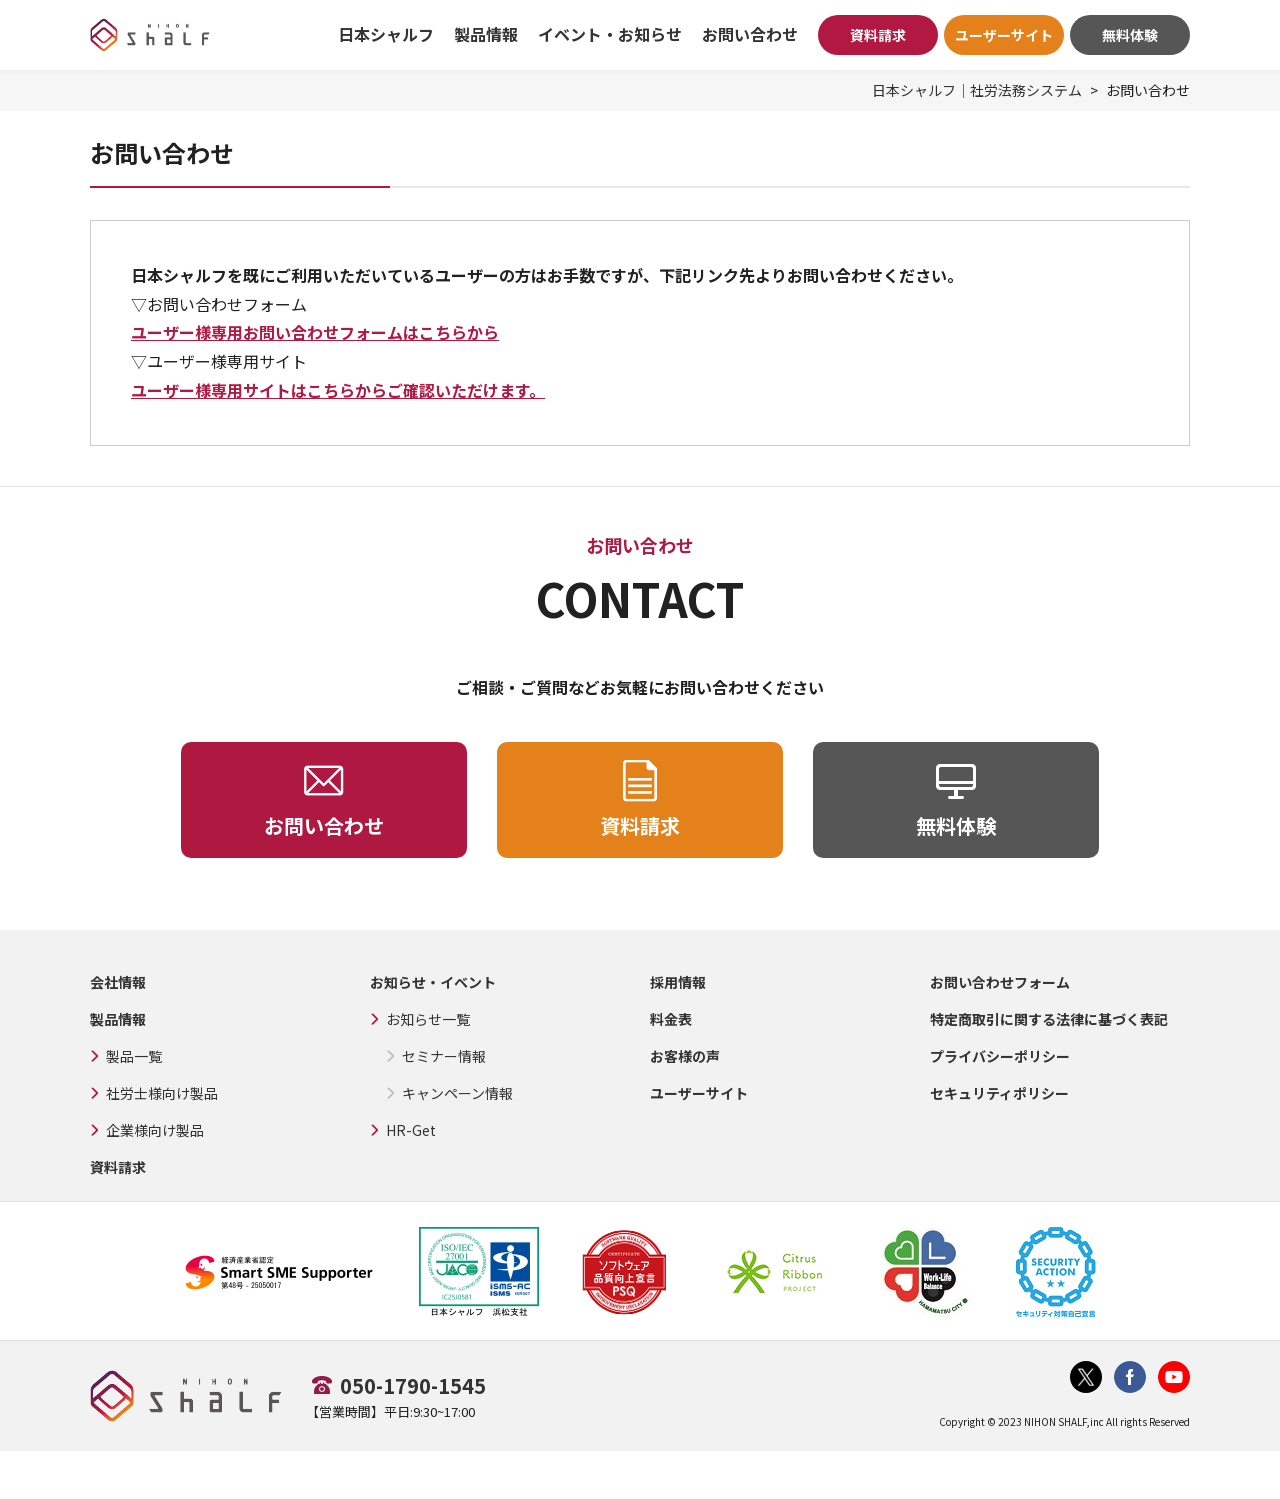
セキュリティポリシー (999, 1093)
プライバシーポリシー (1000, 1056)
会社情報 (118, 982)
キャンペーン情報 (457, 1093)
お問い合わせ (750, 34)
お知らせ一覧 (428, 1019)
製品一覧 (134, 1056)
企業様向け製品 (155, 1130)
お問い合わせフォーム (1000, 982)
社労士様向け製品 (162, 1093)
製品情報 (118, 1019)
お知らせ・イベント (433, 982)
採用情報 (678, 982)
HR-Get (411, 1130)
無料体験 (1130, 35)
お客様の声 (685, 1056)
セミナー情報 (444, 1056)
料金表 (671, 1019)
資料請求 (878, 35)
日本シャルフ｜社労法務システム (977, 90)
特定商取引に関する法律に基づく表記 (1049, 1019)
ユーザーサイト (1004, 35)
